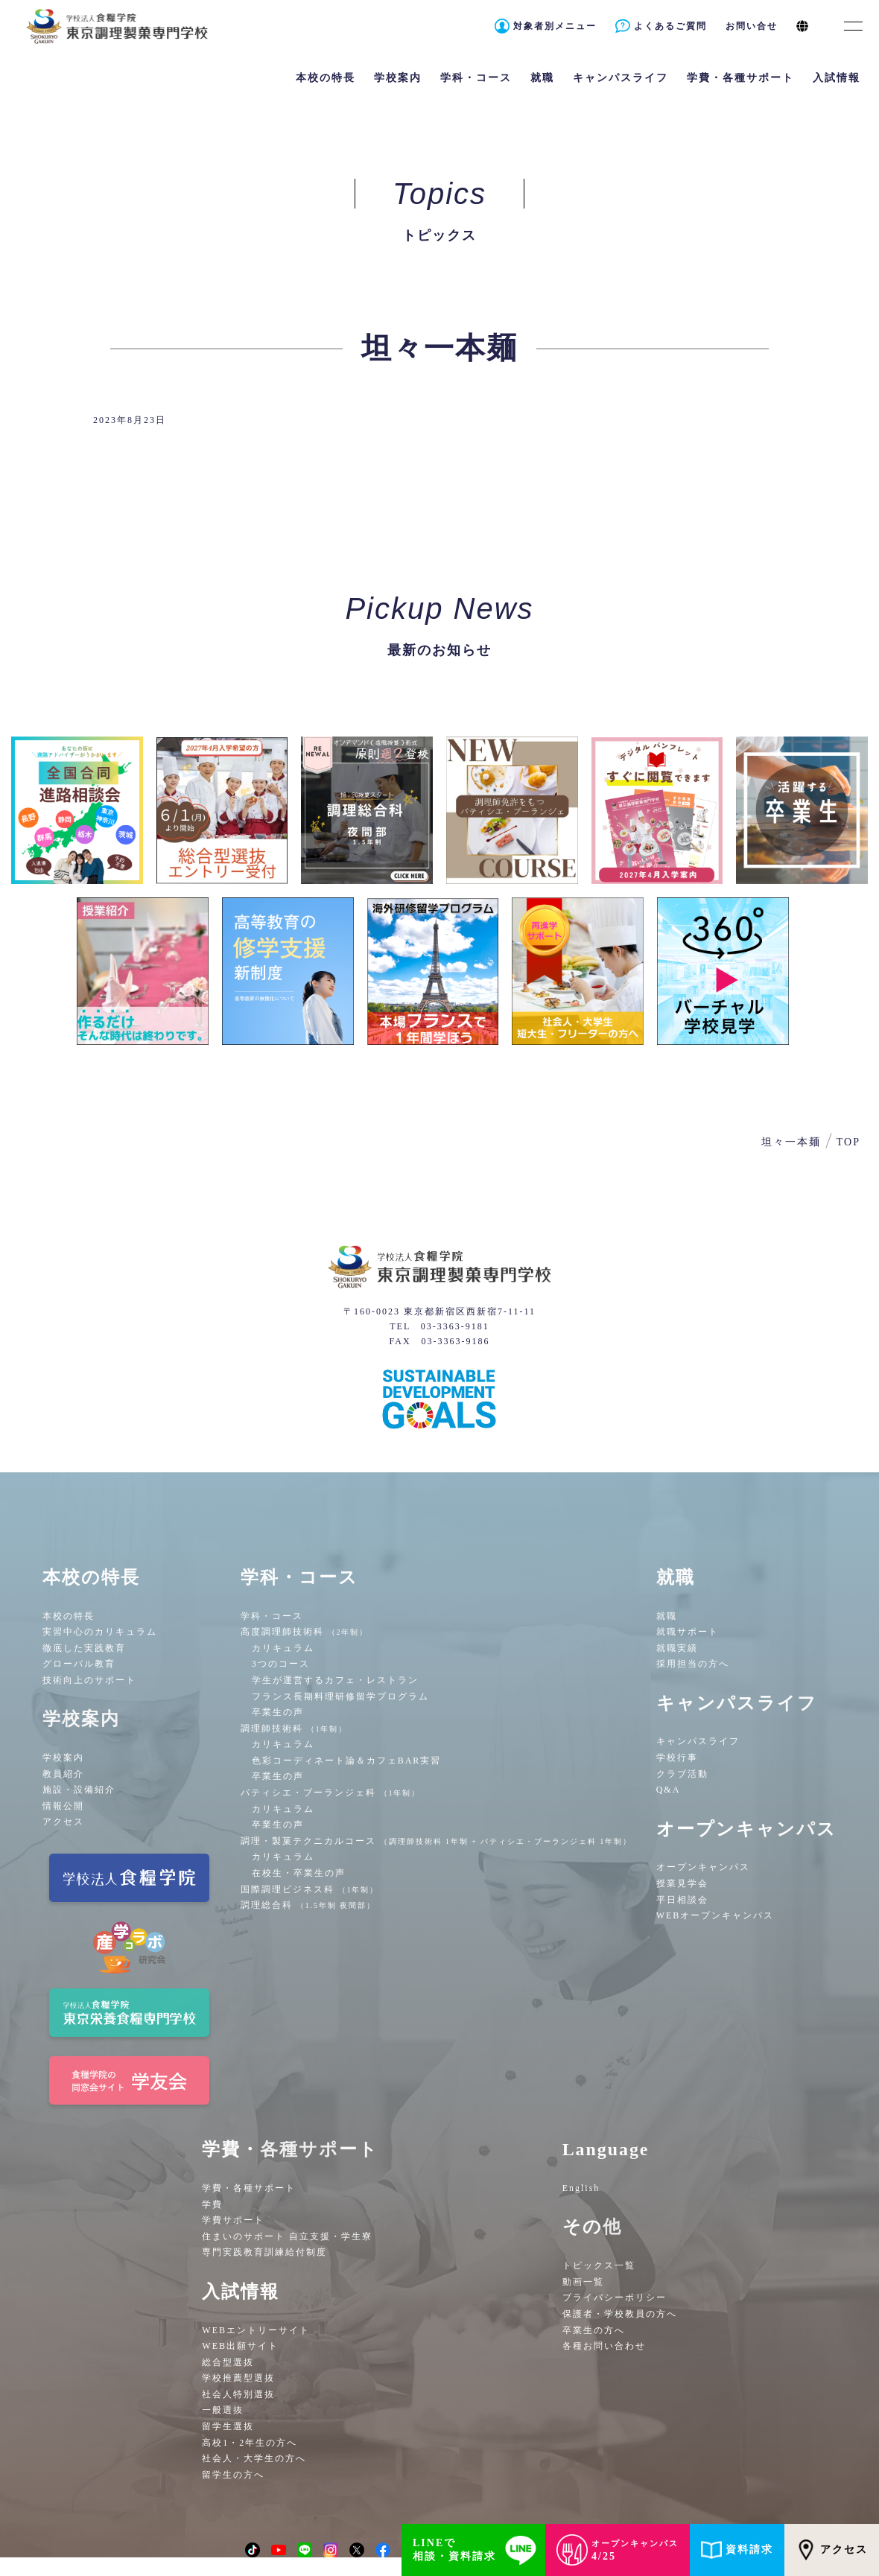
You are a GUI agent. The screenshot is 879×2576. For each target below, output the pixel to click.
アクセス (63, 1821)
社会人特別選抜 (238, 2394)
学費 (212, 2204)
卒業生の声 (278, 1712)
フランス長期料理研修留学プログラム (340, 1696)
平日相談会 (682, 1900)
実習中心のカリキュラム (99, 1631)
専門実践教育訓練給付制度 (264, 2252)
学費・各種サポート (249, 2188)
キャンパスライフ (698, 1741)
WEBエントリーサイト (256, 2330)
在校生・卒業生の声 (299, 1873)
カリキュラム (283, 1648)
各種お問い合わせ (604, 2346)
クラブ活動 (682, 1774)
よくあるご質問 (670, 26)
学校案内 (63, 1757)
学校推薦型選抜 (238, 2378)
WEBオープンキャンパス (715, 1915)
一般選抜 (223, 2410)
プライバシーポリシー (614, 2297)
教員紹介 (63, 1774)
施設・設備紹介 (78, 1789)
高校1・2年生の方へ (249, 2442)
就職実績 (677, 1648)
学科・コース (272, 1616)
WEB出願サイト (240, 2346)
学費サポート (233, 2220)
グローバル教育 (78, 1664)
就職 (666, 1616)
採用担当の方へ (692, 1664)
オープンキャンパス (703, 1867)
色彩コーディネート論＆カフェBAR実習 (347, 1760)
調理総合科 (308, 1905)
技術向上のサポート (89, 1680)
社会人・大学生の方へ (254, 2458)
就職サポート (687, 1631)
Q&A (668, 1789)
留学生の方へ (233, 2475)
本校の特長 (68, 1616)
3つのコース (281, 1664)
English (581, 2188)
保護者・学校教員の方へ (619, 2314)
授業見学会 (682, 1883)
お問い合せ (752, 26)
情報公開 (63, 1806)
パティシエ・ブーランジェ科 (331, 1792)
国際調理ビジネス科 (310, 1889)
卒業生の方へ (593, 2330)
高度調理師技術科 (305, 1631)
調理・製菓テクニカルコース (436, 1841)
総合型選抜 (228, 2362)
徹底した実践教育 (84, 1648)
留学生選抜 (228, 2426)
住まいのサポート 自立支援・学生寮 (287, 2236)
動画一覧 (583, 2282)
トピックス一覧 (598, 2265)
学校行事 (677, 1757)
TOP (848, 1142)
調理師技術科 (294, 1728)
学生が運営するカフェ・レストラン (335, 1680)
